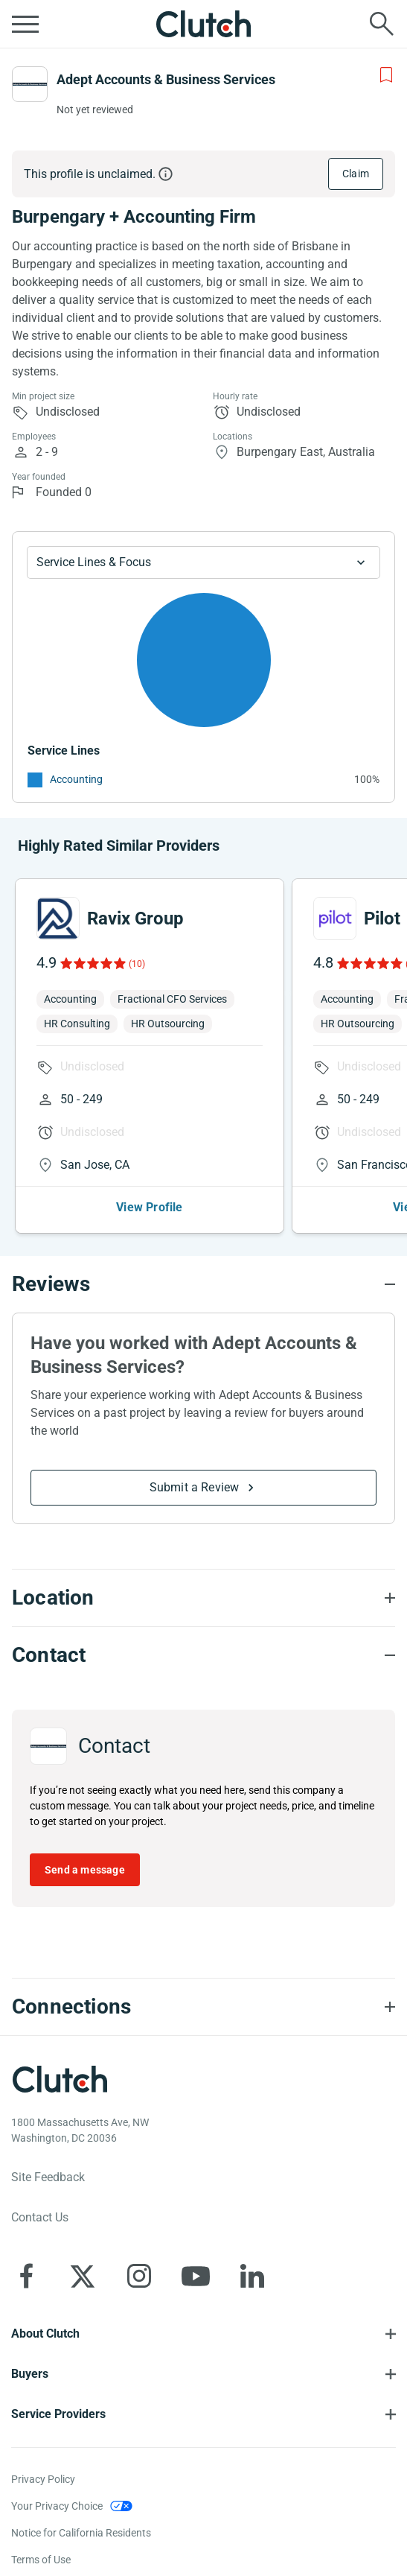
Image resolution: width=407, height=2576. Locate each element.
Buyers (29, 2374)
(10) (137, 964)
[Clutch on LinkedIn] (252, 2276)
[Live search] (382, 24)
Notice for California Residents (81, 2533)
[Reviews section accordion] (203, 1284)
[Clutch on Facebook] (26, 2276)
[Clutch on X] (82, 2276)
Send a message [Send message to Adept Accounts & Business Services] (85, 1870)
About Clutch (45, 2333)
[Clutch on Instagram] (139, 2276)
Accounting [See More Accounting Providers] (76, 779)
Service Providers (58, 2414)
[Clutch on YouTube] (196, 2276)
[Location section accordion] (203, 1598)
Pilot (382, 918)
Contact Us (39, 2217)
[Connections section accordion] (203, 2007)
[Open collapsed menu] (25, 24)
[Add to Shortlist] (386, 75)
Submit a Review (195, 1487)
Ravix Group (135, 918)
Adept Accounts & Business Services (166, 79)
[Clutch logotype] (59, 2079)
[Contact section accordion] (203, 1655)
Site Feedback (48, 2177)
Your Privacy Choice (57, 2506)
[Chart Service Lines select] (203, 562)
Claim (355, 174)
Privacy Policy (43, 2479)
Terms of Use (41, 2560)
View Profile (149, 1207)
